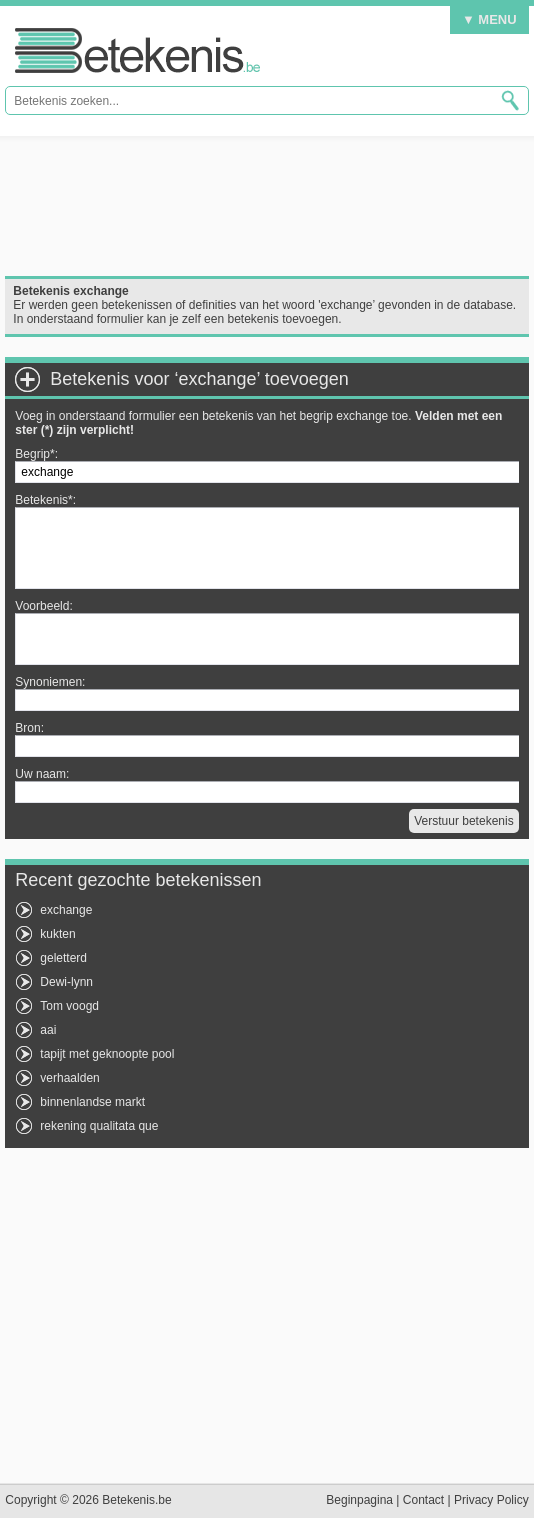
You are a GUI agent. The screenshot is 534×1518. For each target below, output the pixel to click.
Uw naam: (42, 774)
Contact (423, 1500)
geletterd (63, 958)
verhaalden (69, 1078)
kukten (57, 934)
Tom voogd (69, 1006)
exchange (66, 910)
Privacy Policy (491, 1500)
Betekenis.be (137, 50)
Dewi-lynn (66, 982)
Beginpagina (359, 1500)
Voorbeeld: (43, 606)
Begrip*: (36, 454)
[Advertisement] (266, 206)
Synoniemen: (50, 682)
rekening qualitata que (99, 1126)
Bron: (29, 728)
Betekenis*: (45, 500)
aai (48, 1030)
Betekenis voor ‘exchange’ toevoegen (199, 379)
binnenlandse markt (92, 1102)
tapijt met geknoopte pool (107, 1054)
